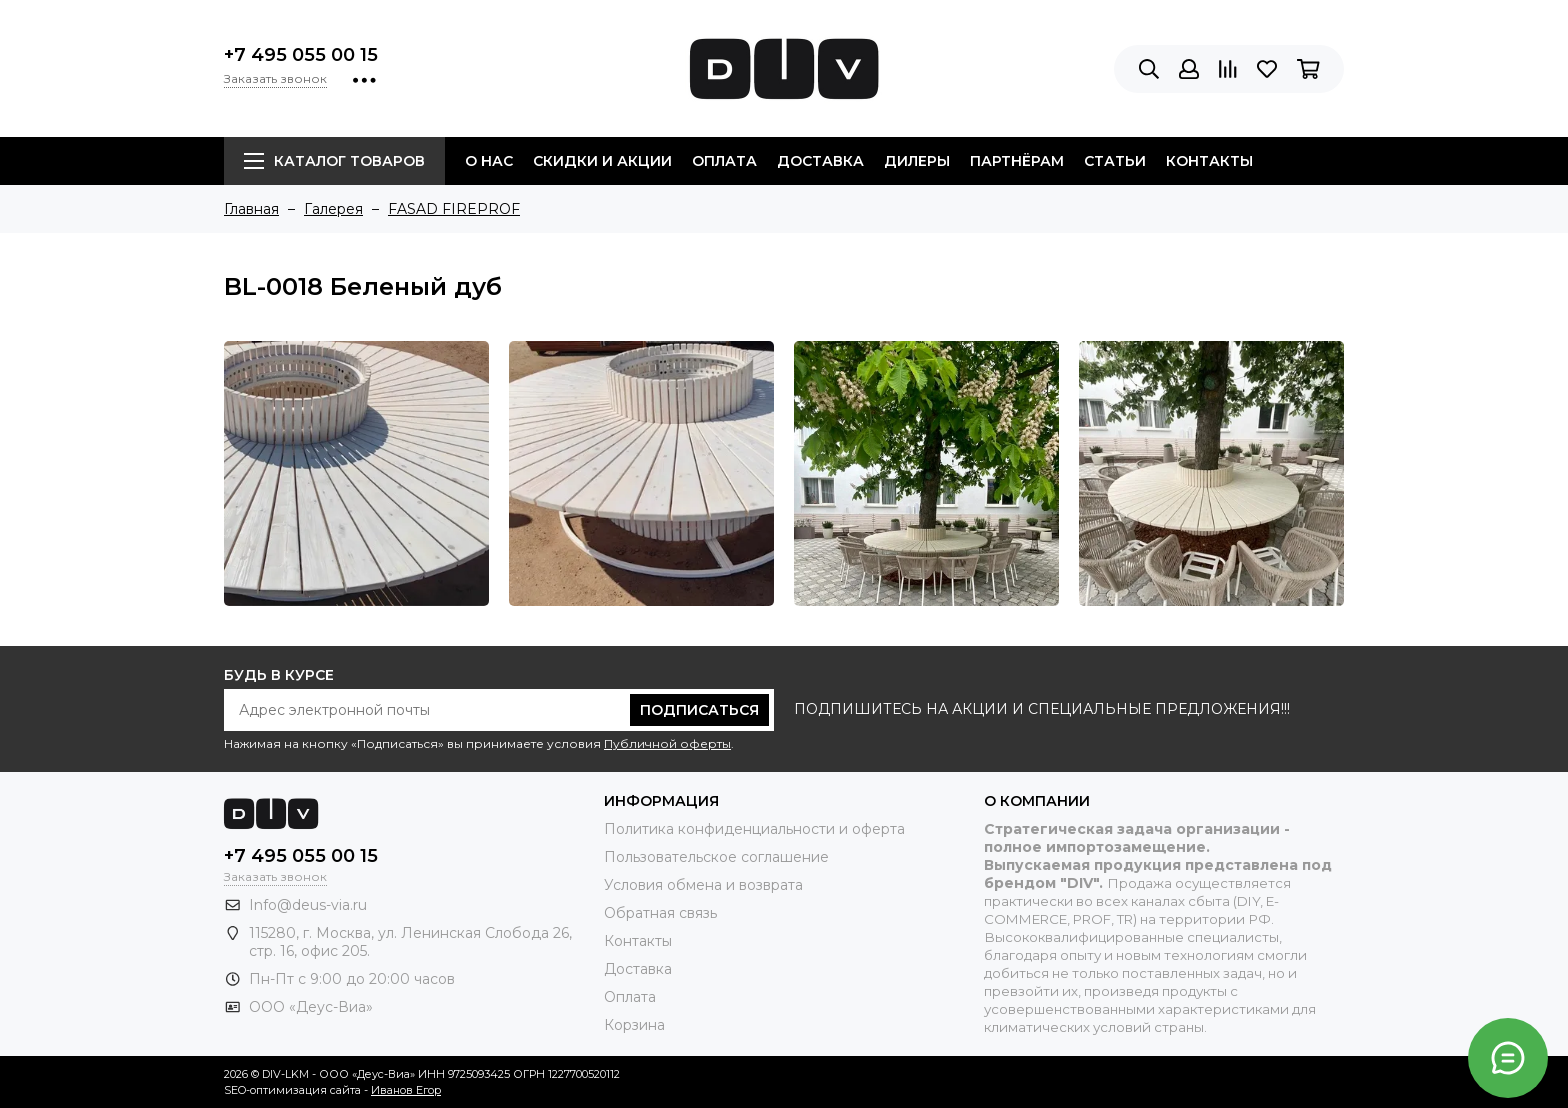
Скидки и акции (602, 161)
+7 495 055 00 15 (301, 55)
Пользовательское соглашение (716, 857)
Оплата (724, 161)
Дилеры (917, 161)
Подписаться (699, 710)
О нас (489, 161)
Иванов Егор (406, 1090)
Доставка (820, 161)
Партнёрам (1017, 161)
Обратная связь (660, 913)
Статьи (1115, 161)
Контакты (1209, 161)
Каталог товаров (334, 161)
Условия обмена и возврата (703, 885)
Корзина (634, 1025)
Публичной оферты (667, 743)
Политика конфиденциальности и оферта (754, 829)
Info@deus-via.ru (308, 905)
